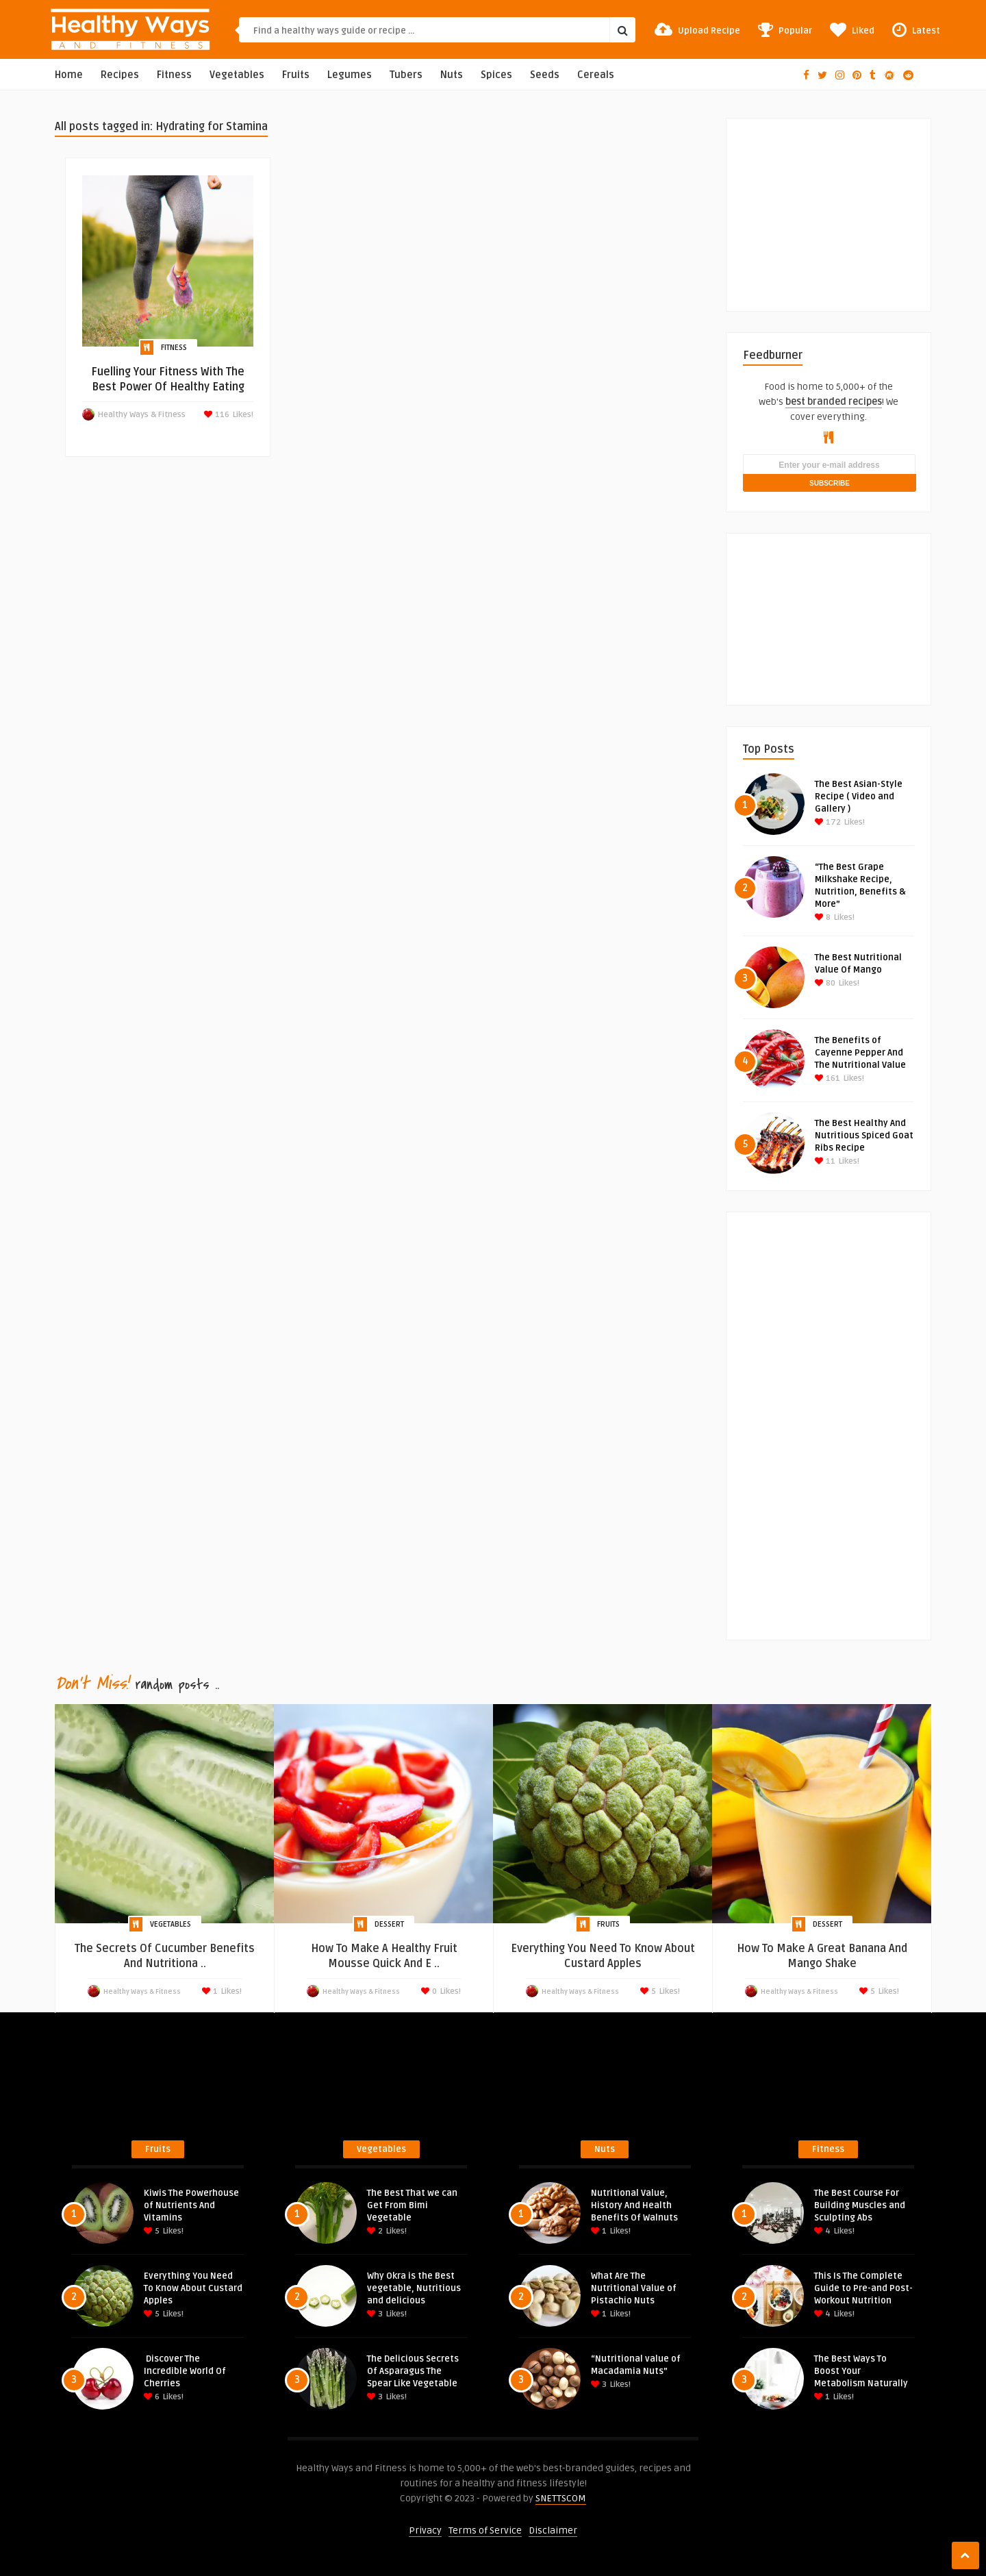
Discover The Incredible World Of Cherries (185, 2371)
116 (221, 415)
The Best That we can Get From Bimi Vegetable (412, 2205)
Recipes (120, 75)
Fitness (174, 75)
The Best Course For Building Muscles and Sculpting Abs (859, 2205)
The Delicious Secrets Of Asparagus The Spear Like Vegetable (413, 2371)
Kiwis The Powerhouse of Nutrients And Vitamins (191, 2205)
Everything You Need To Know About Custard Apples (193, 2288)
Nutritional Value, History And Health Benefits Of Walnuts (634, 2205)
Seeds (544, 75)
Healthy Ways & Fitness (142, 415)
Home (69, 75)
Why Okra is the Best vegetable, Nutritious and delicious (414, 2288)
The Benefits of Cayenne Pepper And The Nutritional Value (860, 1053)
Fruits (295, 75)
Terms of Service (485, 2530)
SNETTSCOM (560, 2498)
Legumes (349, 75)
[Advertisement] (845, 204)
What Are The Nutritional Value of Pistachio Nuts (634, 2288)
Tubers (406, 75)
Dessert (389, 1924)
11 (825, 1161)
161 (827, 1078)
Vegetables (237, 75)
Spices (496, 75)
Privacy (425, 2530)
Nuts (451, 75)
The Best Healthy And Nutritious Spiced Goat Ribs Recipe (864, 1135)
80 (825, 983)
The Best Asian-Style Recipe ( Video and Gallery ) (858, 796)
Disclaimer (553, 2530)
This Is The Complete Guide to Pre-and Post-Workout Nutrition (863, 2288)
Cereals (595, 75)
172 (828, 822)
